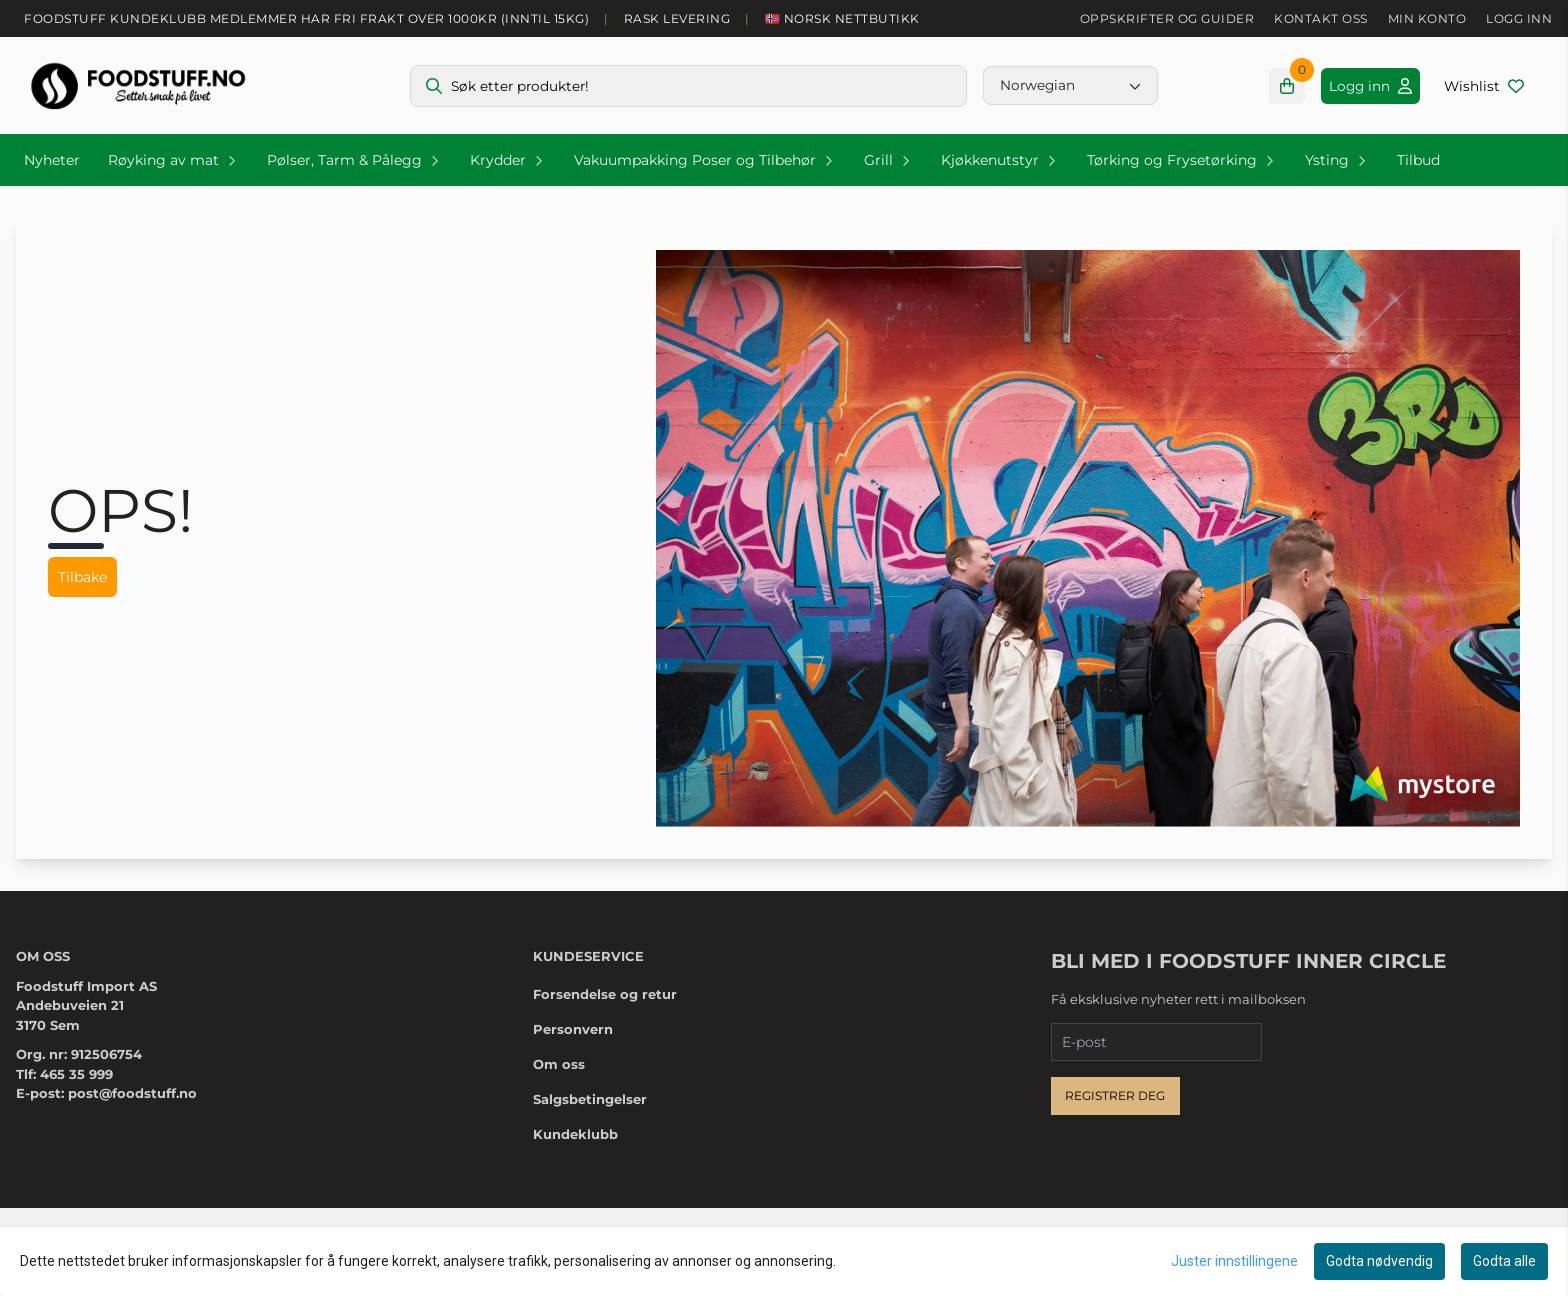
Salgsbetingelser (590, 1099)
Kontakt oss (1321, 18)
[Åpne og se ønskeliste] (1484, 86)
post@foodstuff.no (132, 1093)
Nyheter (52, 160)
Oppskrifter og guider (1167, 18)
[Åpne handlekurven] (1287, 86)
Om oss (559, 1064)
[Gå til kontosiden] (1370, 86)
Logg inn (1519, 18)
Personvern (573, 1029)
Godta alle (1504, 1261)
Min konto (1427, 18)
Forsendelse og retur (605, 994)
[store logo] (138, 85)
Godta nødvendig (1379, 1261)
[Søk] (688, 86)
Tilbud (1418, 160)
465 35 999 (76, 1074)
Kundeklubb (575, 1134)
